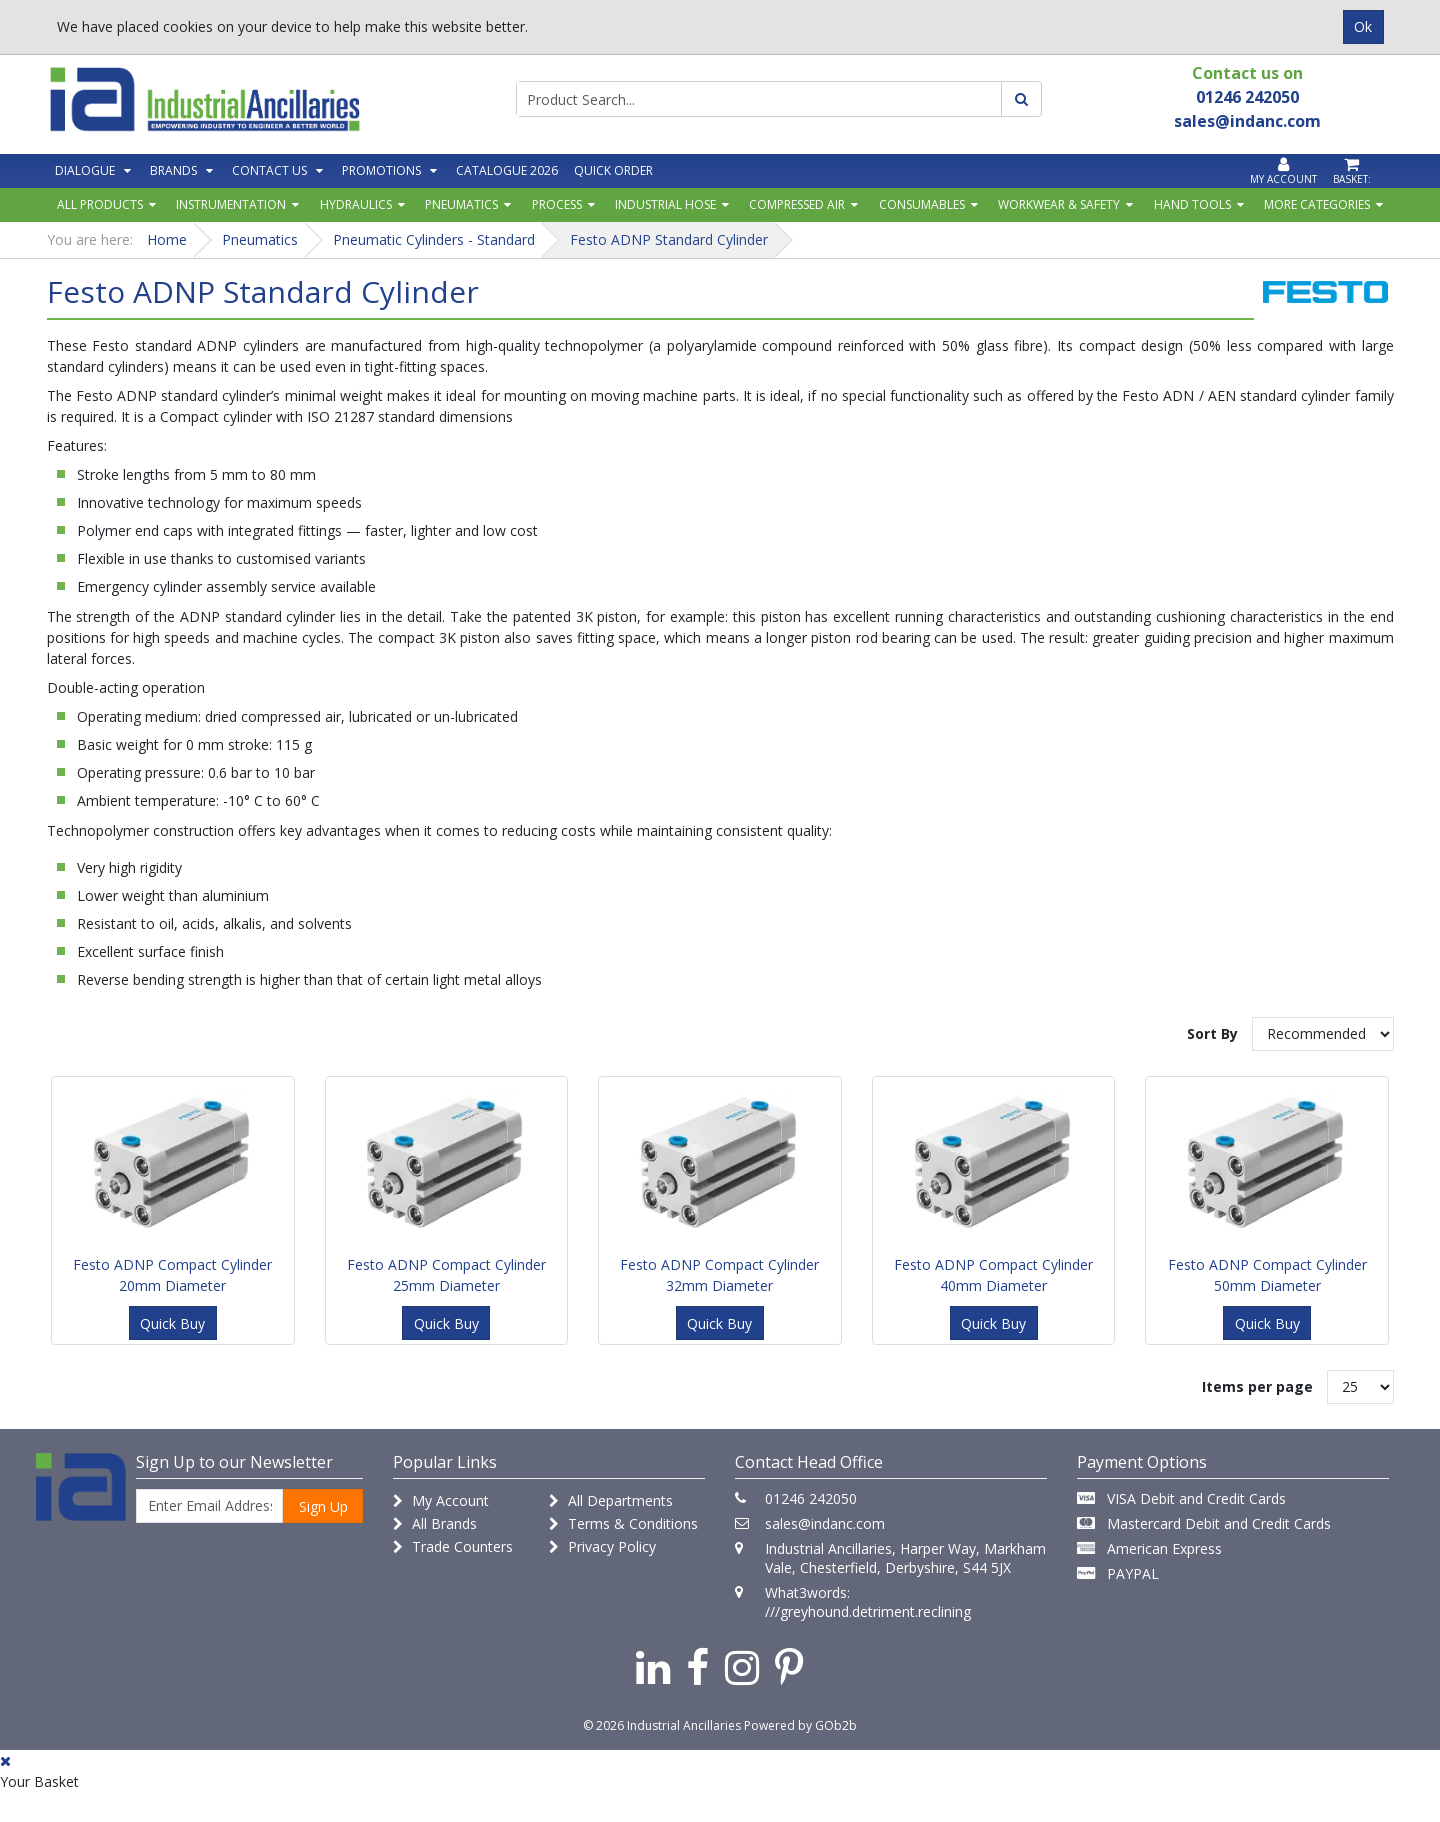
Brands (173, 170)
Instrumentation (231, 204)
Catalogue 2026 (507, 170)
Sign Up (323, 1506)
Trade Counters (453, 1546)
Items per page (1257, 1386)
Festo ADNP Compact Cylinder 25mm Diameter (446, 1275)
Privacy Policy (602, 1546)
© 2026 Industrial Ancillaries (662, 1725)
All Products (100, 204)
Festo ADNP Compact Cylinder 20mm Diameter (172, 1275)
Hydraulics (356, 204)
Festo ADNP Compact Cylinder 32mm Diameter (719, 1275)
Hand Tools (1192, 204)
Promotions (381, 170)
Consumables (922, 204)
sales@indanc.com (825, 1523)
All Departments (611, 1500)
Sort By (1212, 1033)
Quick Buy (172, 1323)
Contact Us (269, 170)
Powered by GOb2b (800, 1725)
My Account (441, 1500)
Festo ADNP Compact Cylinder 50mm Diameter (1267, 1275)
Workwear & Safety (1059, 204)
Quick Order (613, 170)
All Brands (435, 1523)
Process (557, 204)
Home (167, 239)
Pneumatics (461, 204)
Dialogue (85, 170)
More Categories (1317, 204)
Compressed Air (797, 204)
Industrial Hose (665, 204)
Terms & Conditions (623, 1523)
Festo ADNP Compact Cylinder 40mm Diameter (993, 1275)
